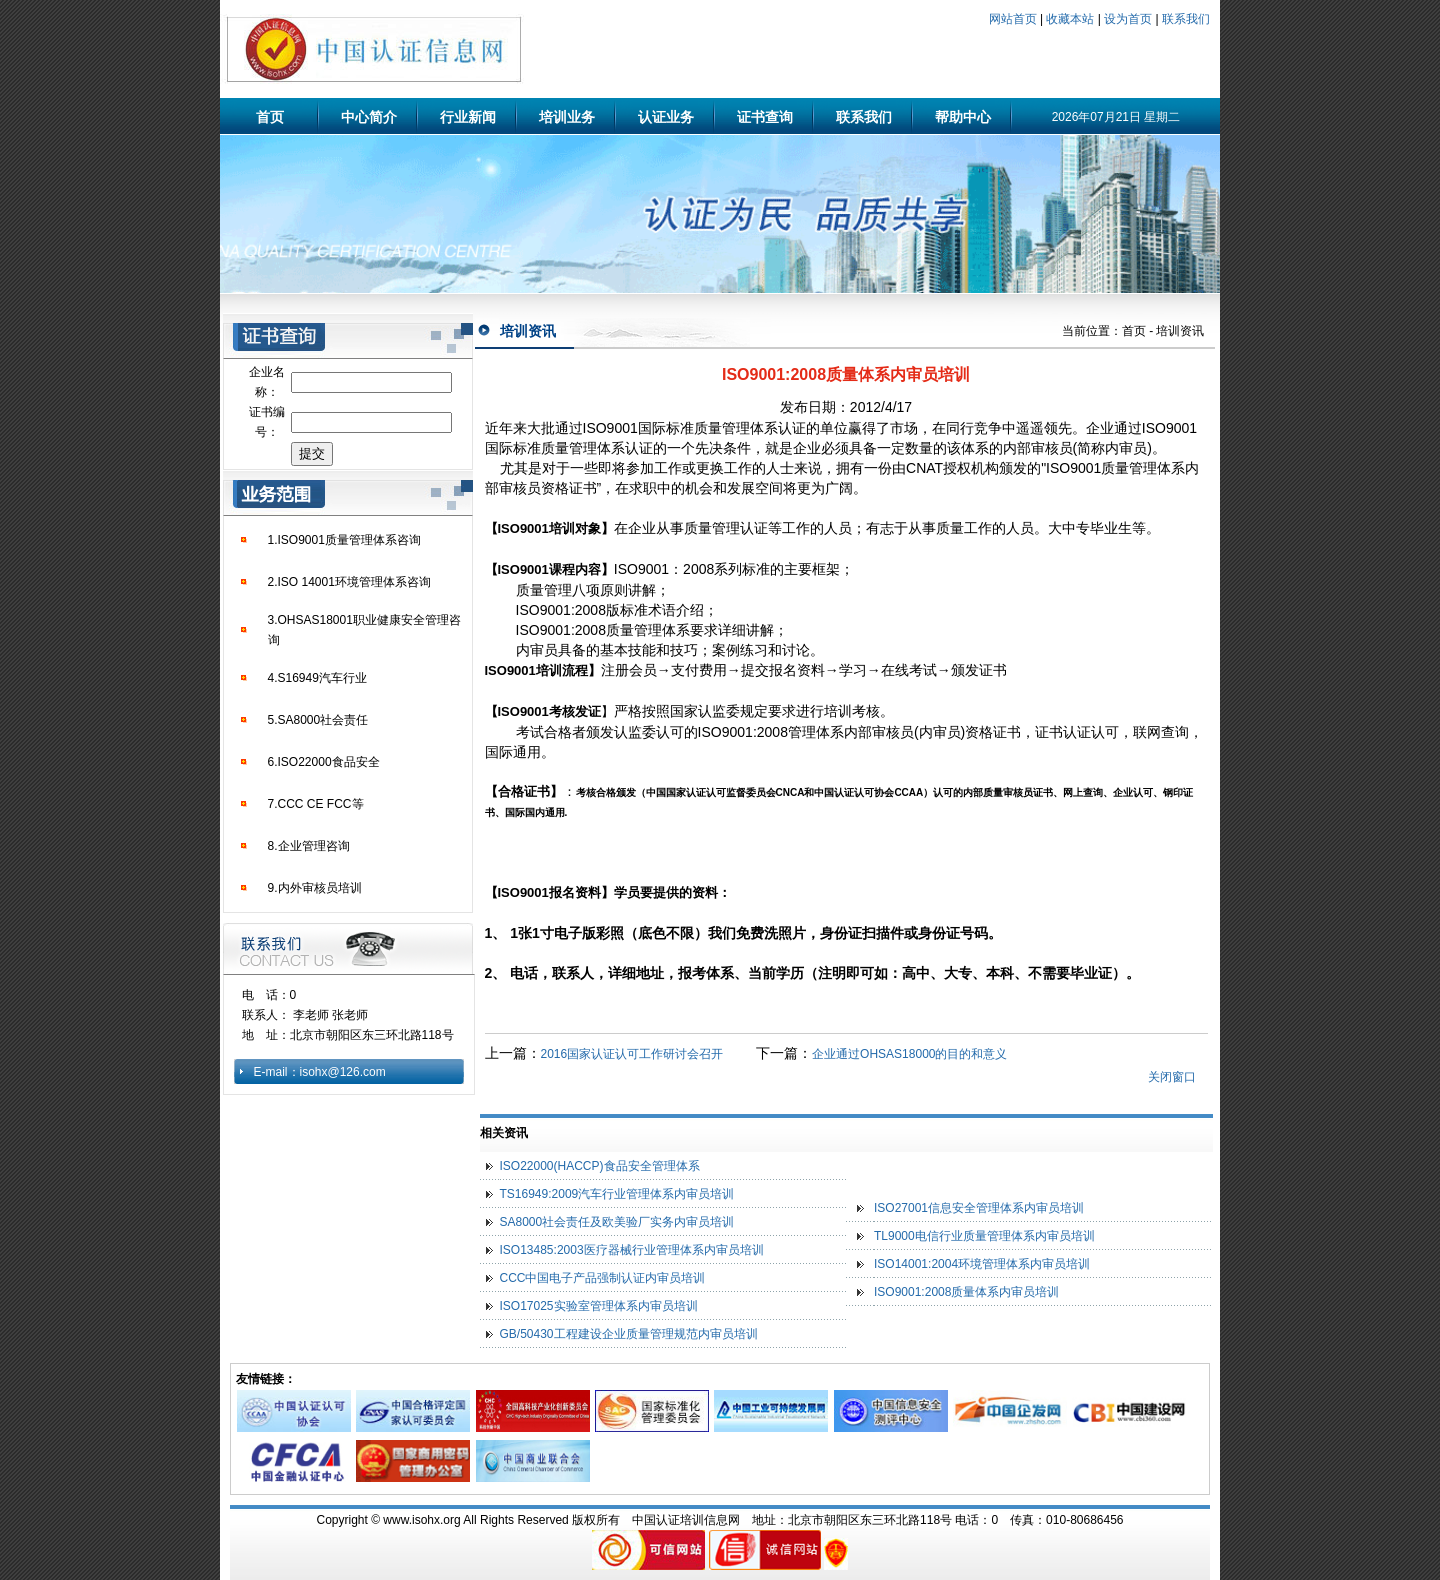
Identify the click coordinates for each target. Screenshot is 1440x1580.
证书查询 (765, 117)
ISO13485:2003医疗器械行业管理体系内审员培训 (632, 1250)
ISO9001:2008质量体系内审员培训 (966, 1292)
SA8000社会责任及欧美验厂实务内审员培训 (617, 1222)
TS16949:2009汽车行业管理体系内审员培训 (617, 1194)
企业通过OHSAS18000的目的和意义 (909, 1054)
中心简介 (369, 117)
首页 (270, 117)
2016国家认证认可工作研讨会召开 (634, 1054)
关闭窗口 (1172, 1077)
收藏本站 (1070, 19)
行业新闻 (468, 117)
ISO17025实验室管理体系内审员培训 (599, 1306)
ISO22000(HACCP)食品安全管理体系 (600, 1166)
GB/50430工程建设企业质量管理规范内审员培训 (629, 1334)
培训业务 (567, 117)
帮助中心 (963, 117)
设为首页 (1128, 19)
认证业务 (666, 117)
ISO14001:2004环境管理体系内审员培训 (982, 1264)
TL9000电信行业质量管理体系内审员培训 (984, 1236)
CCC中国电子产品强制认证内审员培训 (603, 1278)
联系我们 (1186, 19)
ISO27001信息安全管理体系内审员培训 (979, 1208)
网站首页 (1013, 19)
